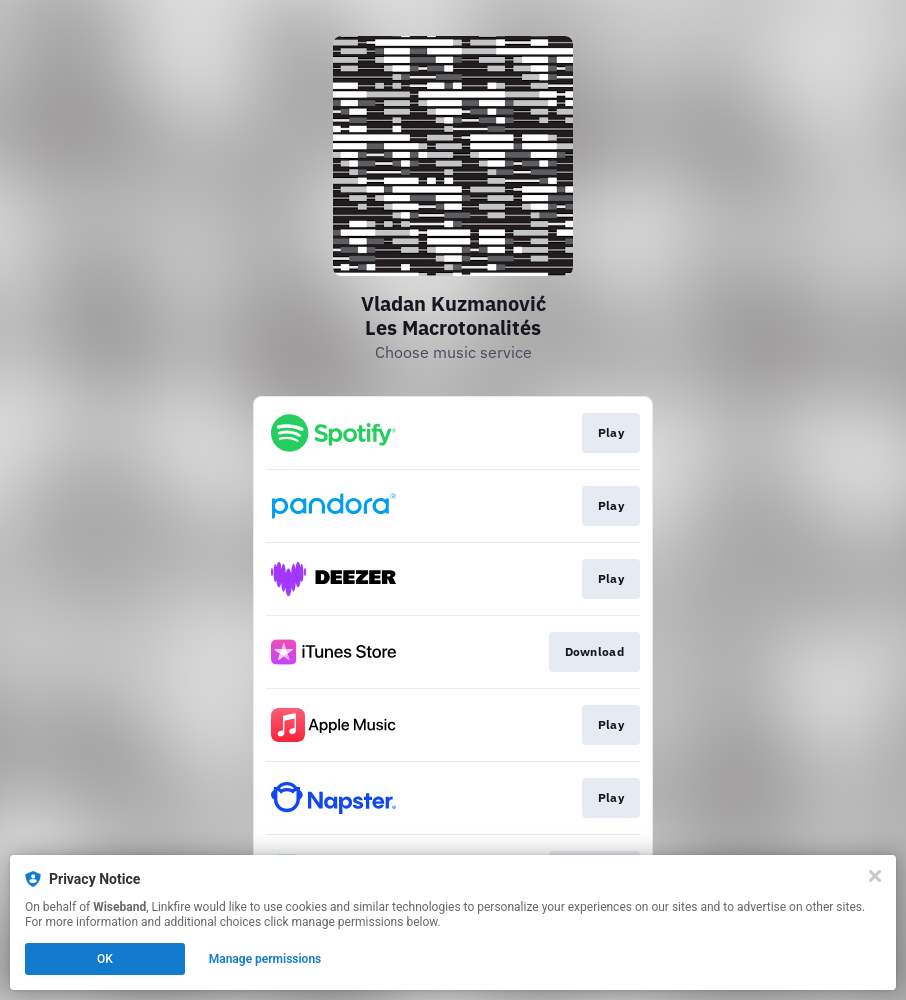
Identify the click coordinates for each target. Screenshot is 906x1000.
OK (105, 959)
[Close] (875, 876)
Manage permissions (265, 959)
